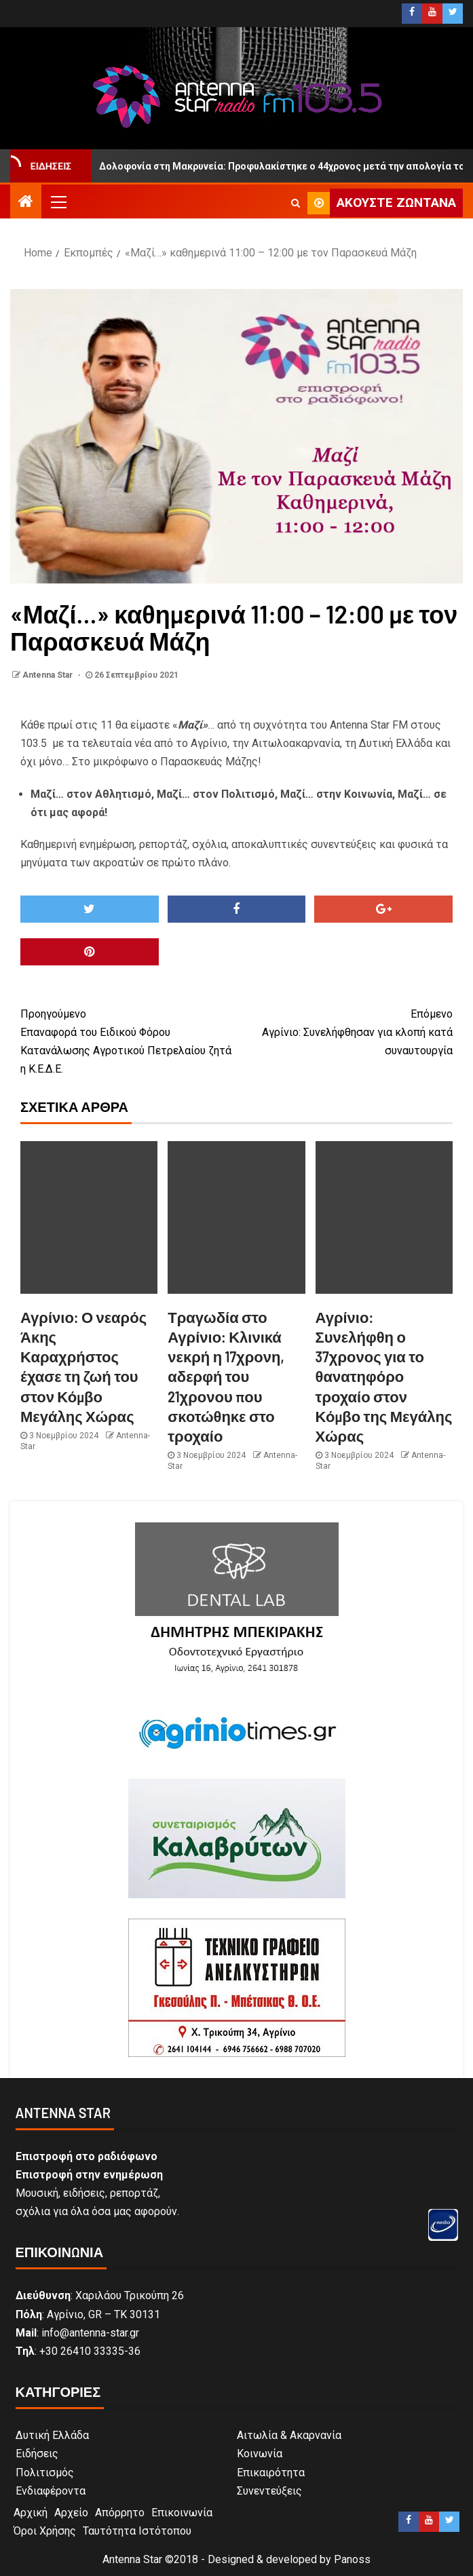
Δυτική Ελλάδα (52, 2435)
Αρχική (31, 2512)
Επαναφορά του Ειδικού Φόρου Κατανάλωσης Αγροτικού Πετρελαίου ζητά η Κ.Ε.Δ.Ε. (128, 1040)
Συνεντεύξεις (269, 2490)
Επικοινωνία (181, 2512)
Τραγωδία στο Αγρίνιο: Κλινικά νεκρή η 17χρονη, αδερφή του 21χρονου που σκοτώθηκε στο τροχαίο (226, 1376)
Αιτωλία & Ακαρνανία (289, 2435)
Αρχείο (71, 2512)
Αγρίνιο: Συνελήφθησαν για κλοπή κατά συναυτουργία (345, 1031)
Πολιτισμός (45, 2472)
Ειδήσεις (37, 2453)
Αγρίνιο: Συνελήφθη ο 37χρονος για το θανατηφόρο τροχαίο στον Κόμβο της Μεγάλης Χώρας (384, 1376)
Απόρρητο (120, 2512)
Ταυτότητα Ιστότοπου (137, 2530)
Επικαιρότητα (271, 2472)
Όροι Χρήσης (45, 2530)
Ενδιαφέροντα (51, 2490)
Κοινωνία (259, 2453)
